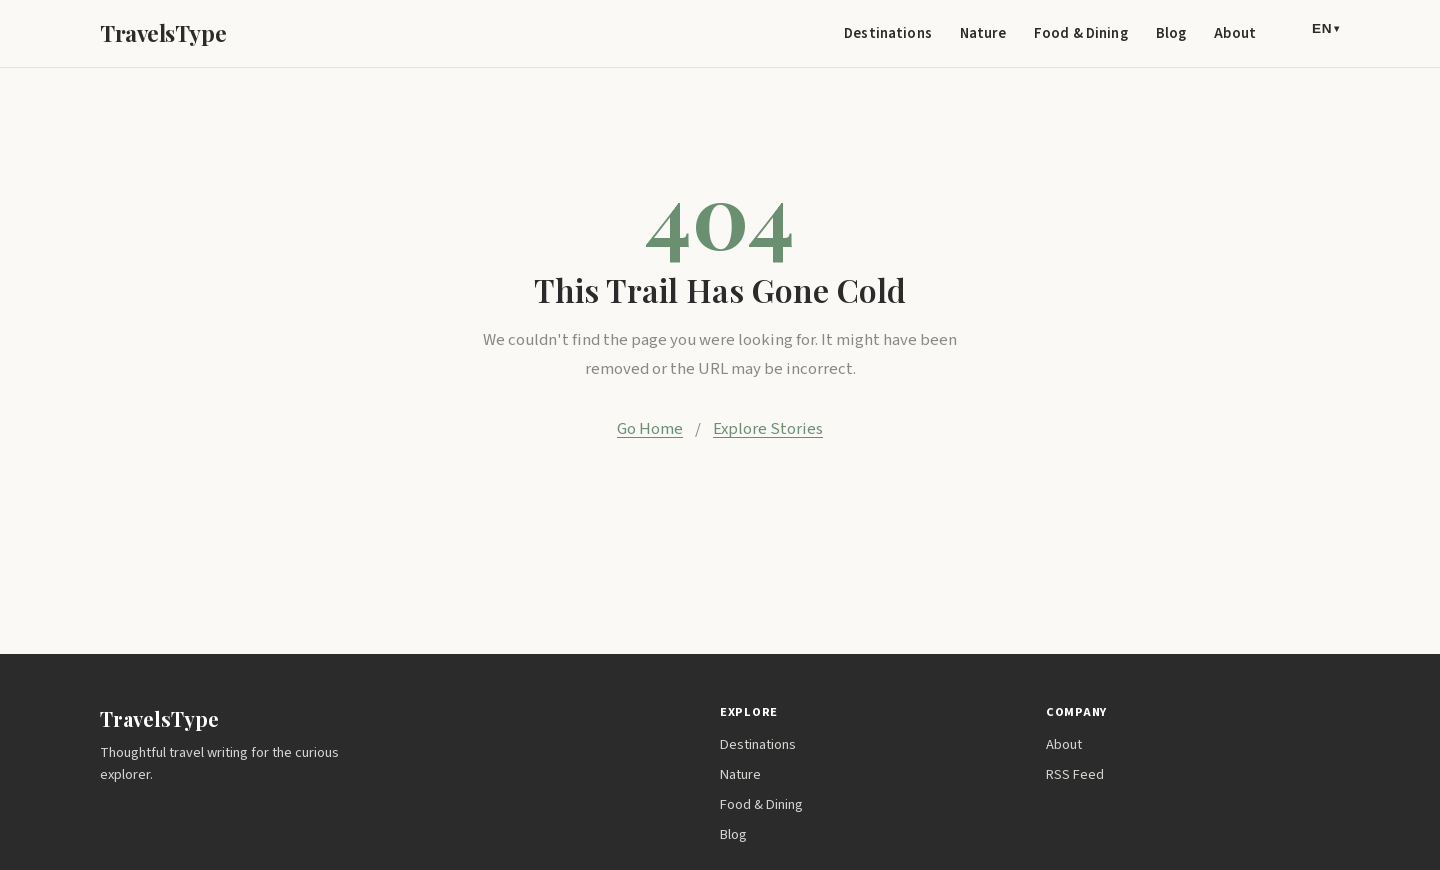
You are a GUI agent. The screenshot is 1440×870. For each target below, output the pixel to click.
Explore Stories (768, 429)
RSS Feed (1075, 774)
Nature (983, 33)
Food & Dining (1081, 33)
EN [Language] (1326, 28)
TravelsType (163, 33)
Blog (1171, 33)
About (1235, 33)
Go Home (650, 429)
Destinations (888, 33)
